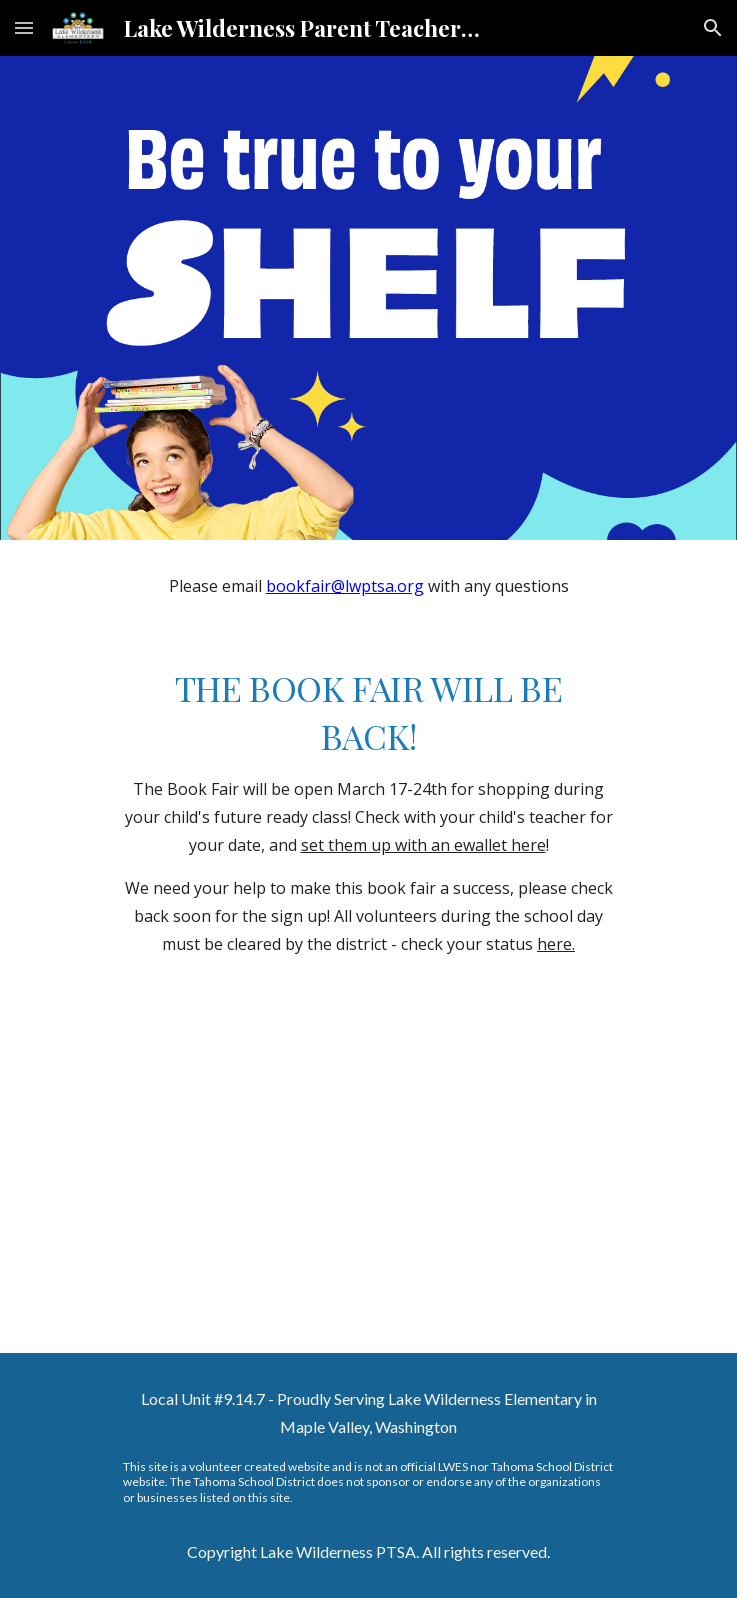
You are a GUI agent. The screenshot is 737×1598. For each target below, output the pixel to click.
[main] (368, 586)
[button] (24, 27)
